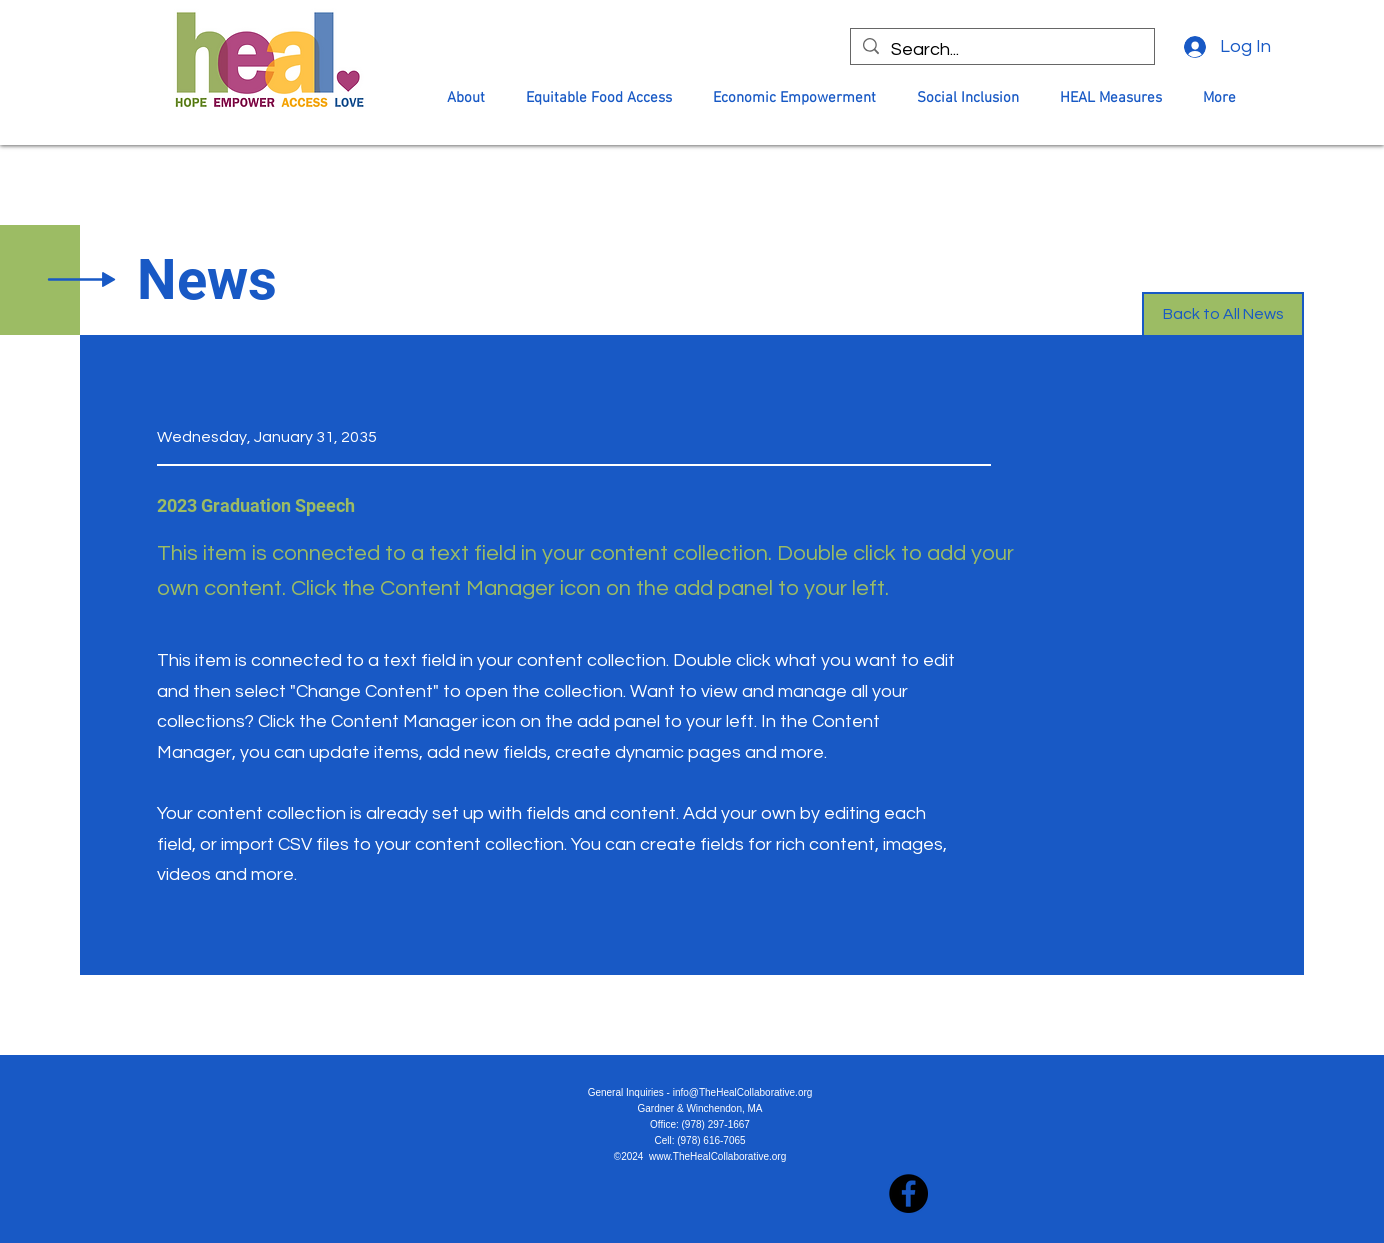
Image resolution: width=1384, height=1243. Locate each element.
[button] (466, 98)
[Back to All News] (1223, 314)
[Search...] (1001, 49)
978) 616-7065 (713, 1140)
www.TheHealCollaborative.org (717, 1156)
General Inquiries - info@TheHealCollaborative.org (700, 1092)
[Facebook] (908, 1193)
